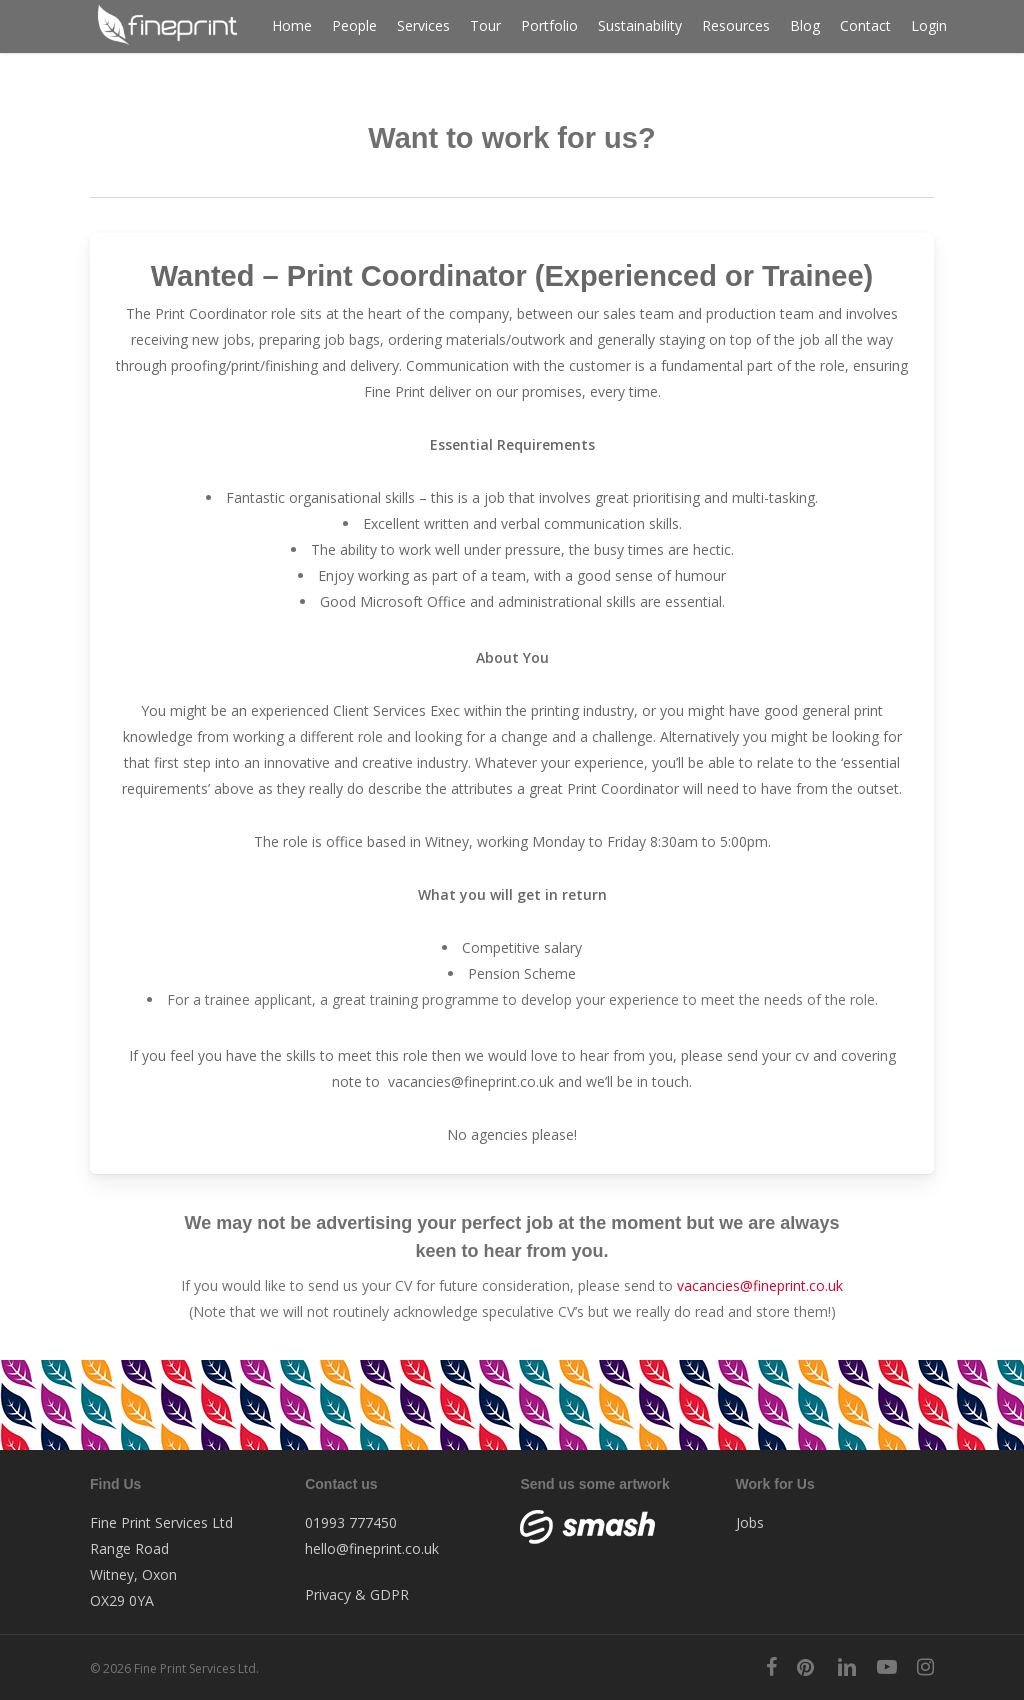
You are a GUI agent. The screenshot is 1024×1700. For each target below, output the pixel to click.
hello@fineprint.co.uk (372, 1548)
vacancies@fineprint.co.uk (471, 1081)
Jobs (750, 1522)
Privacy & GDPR (357, 1594)
